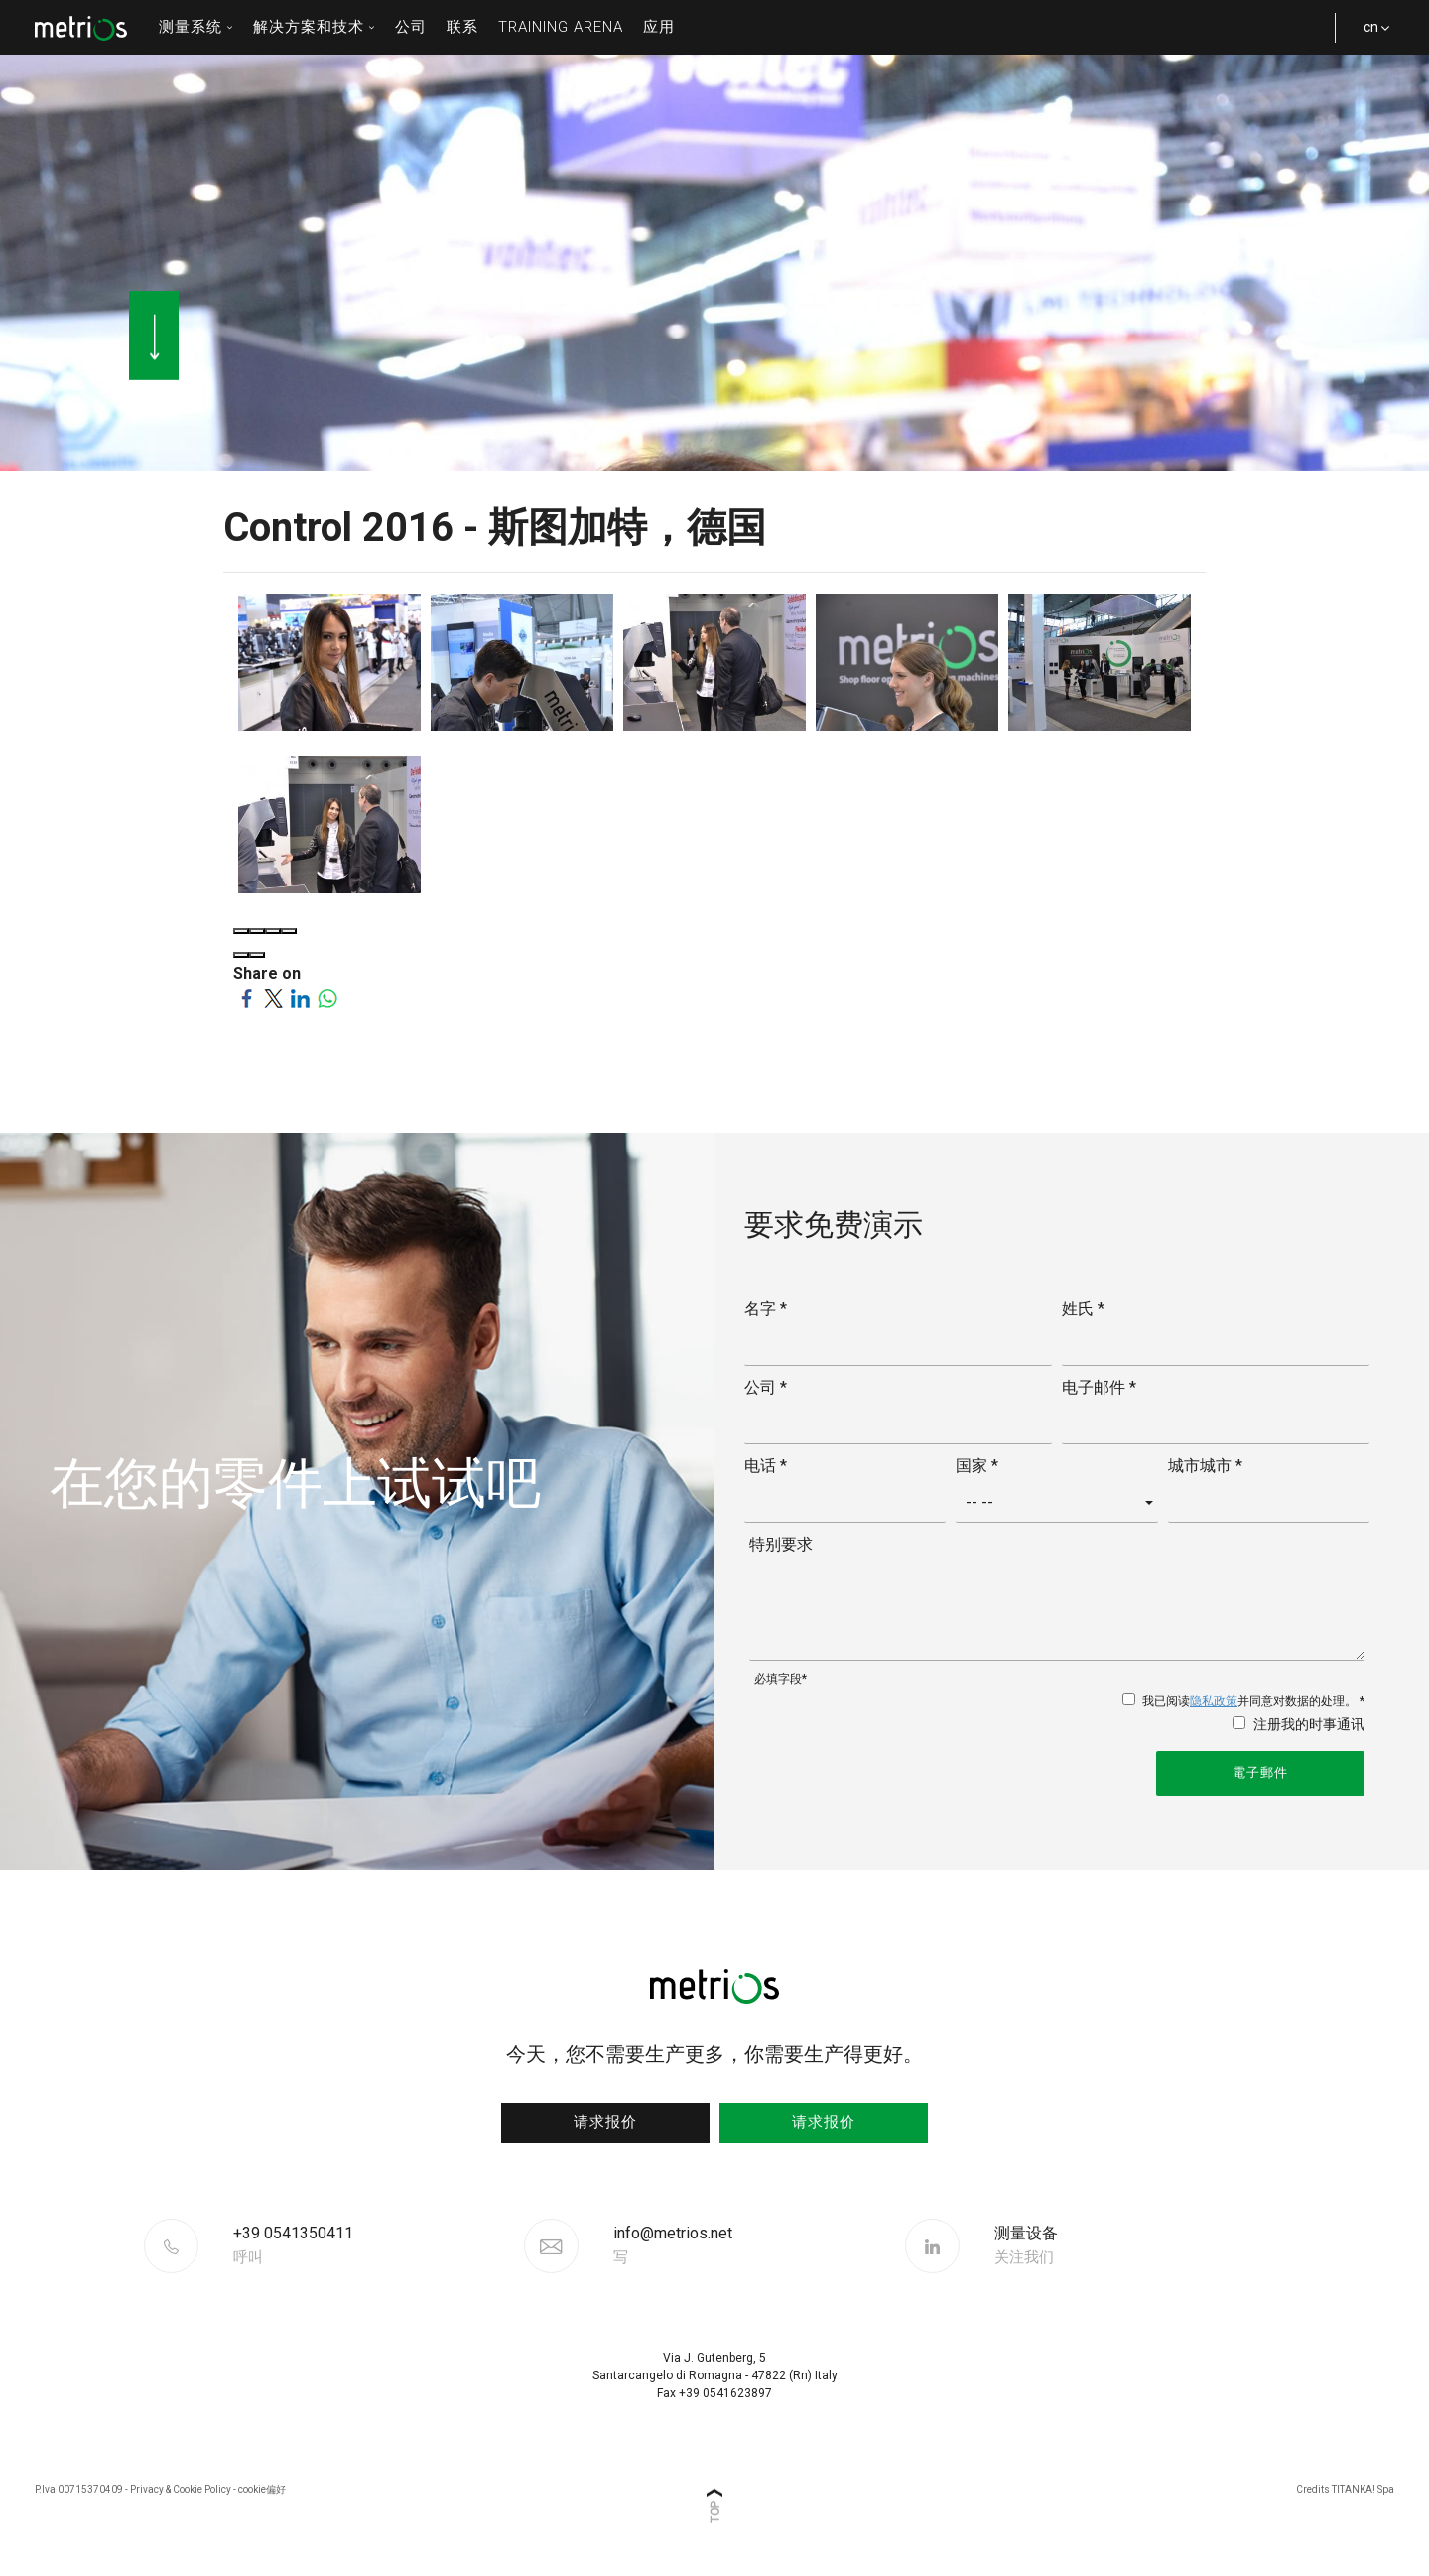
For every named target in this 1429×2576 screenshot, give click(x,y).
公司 (411, 27)
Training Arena (560, 27)
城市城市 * (1205, 1465)
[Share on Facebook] (246, 997)
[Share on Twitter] (273, 997)
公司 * (765, 1387)
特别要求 (781, 1544)
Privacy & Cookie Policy (180, 2489)
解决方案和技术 (314, 27)
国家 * (977, 1465)
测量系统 (196, 27)
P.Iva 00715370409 (79, 2489)
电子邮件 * (1099, 1387)
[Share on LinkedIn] (300, 997)
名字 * (765, 1308)
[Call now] (376, 2245)
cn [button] (1369, 37)
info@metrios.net (672, 2245)
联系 (462, 27)
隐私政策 (1213, 1701)
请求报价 (605, 2122)
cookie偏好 (262, 2489)
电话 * (765, 1465)
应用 (659, 27)
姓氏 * (1083, 1308)
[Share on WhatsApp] (327, 997)
